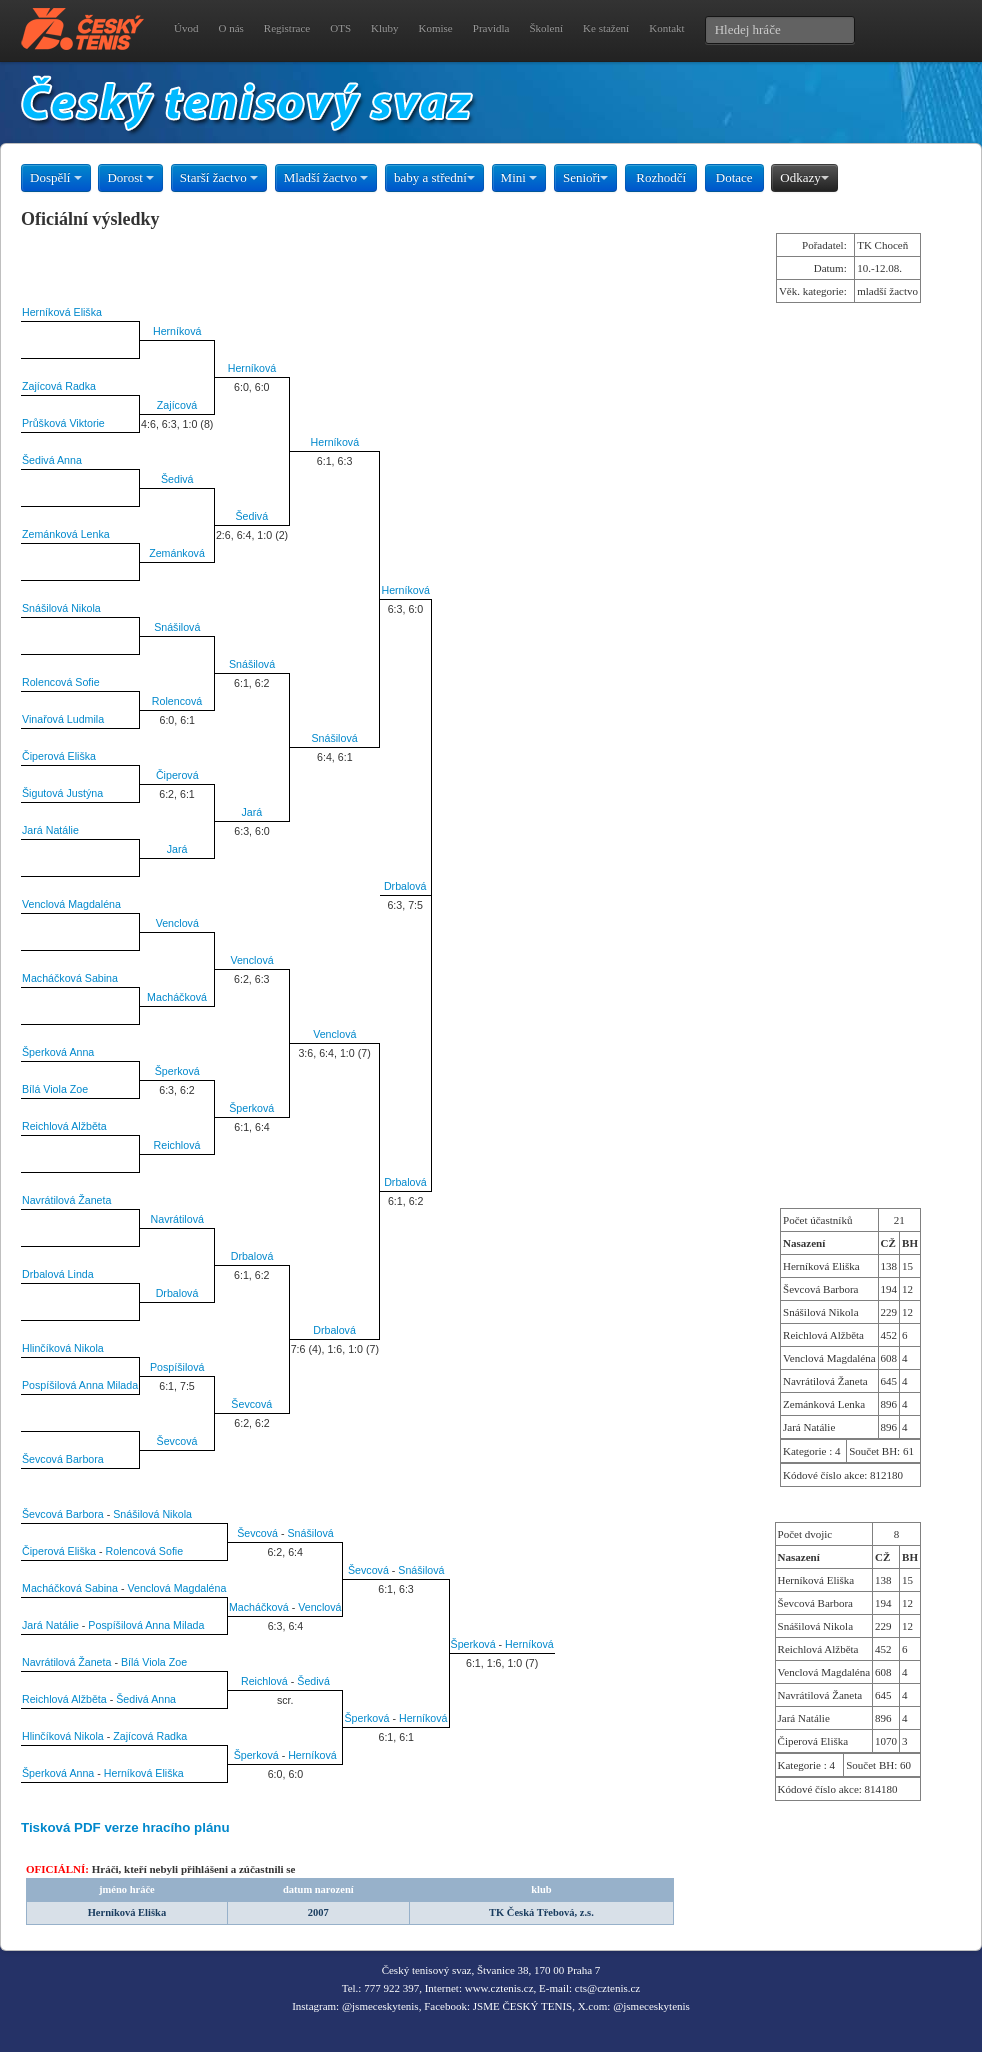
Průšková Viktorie (63, 423)
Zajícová (177, 405)
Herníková (177, 331)
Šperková (177, 1071)
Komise (436, 28)
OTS (340, 28)
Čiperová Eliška (59, 756)
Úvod (186, 28)
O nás (230, 28)
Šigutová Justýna (62, 793)
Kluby (385, 28)
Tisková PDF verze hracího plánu (125, 1827)
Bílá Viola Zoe (55, 1089)
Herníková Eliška (62, 312)
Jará (251, 812)
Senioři (586, 177)
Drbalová (405, 886)
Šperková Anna (58, 1052)
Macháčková (177, 997)
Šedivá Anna (52, 460)
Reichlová (177, 1145)
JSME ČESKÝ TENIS (522, 2006)
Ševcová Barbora (63, 1459)
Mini (519, 177)
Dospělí (56, 177)
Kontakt (666, 28)
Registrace (287, 28)
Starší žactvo (219, 177)
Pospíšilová (177, 1367)
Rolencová (177, 701)
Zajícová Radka (59, 386)
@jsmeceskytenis (380, 2006)
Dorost (130, 177)
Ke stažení (606, 28)
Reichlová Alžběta (64, 1126)
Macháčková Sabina (70, 978)
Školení (546, 28)
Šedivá (177, 479)
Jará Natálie (50, 830)
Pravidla (491, 28)
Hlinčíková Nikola (63, 1348)
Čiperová (177, 775)
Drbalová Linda (58, 1274)
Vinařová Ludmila (63, 719)
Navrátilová (177, 1219)
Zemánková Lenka (66, 534)
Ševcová (251, 1404)
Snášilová (177, 627)
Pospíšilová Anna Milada (80, 1385)
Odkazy (804, 177)
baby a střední (434, 177)
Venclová (177, 923)
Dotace (734, 177)
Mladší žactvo (326, 177)
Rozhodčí (661, 177)
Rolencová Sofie (61, 682)
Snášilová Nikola (61, 608)
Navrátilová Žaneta (66, 1200)
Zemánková (177, 553)
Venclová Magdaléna (71, 904)
